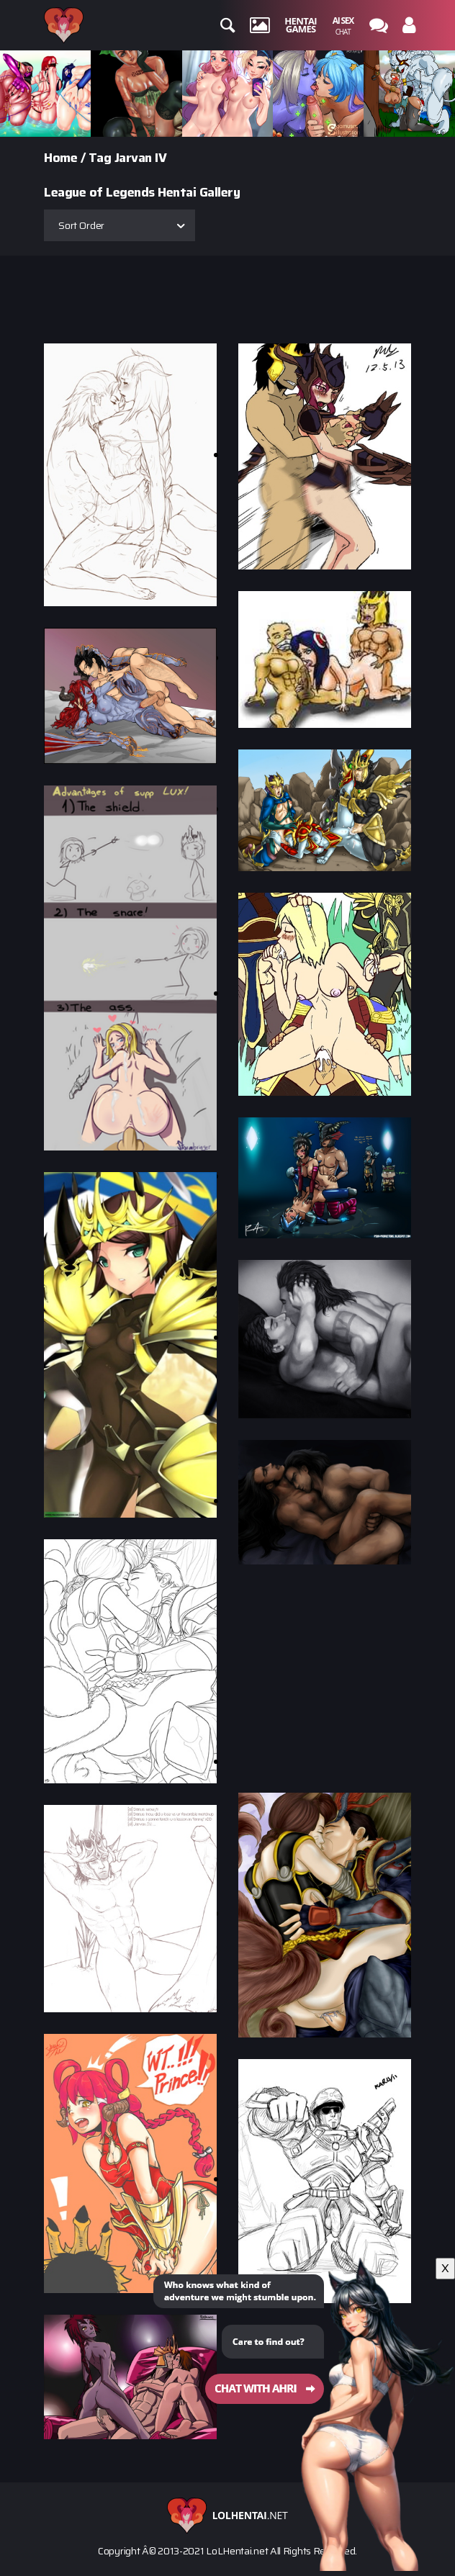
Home (60, 158)
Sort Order (81, 225)
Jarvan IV (140, 158)
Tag (100, 158)
